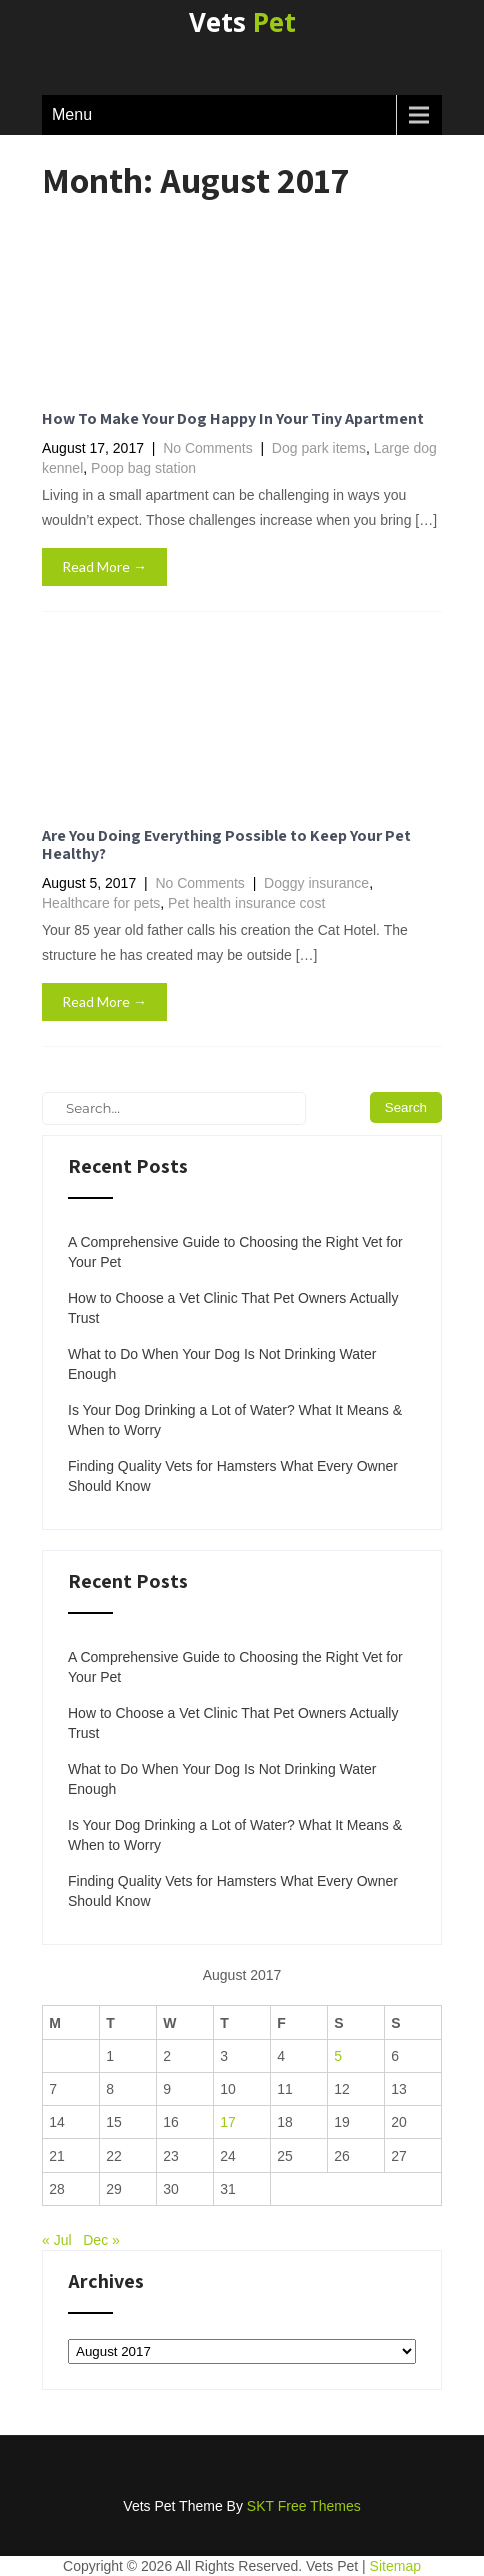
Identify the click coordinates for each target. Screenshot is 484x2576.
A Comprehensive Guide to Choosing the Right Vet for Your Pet (235, 1252)
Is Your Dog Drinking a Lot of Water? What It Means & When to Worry (235, 1420)
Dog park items (319, 448)
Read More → (104, 566)
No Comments (207, 448)
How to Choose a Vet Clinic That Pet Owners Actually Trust (233, 1308)
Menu (72, 114)
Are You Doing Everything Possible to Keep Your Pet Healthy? (226, 844)
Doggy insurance (316, 883)
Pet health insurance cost (246, 903)
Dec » (101, 2240)
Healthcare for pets (101, 903)
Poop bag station (143, 468)
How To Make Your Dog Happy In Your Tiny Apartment (233, 418)
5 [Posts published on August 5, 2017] (338, 2056)
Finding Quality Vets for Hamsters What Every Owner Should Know (233, 1476)
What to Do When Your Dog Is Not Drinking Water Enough (222, 1364)
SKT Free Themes (304, 2506)
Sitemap (395, 2566)
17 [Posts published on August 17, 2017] (228, 2122)
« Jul (57, 2240)
